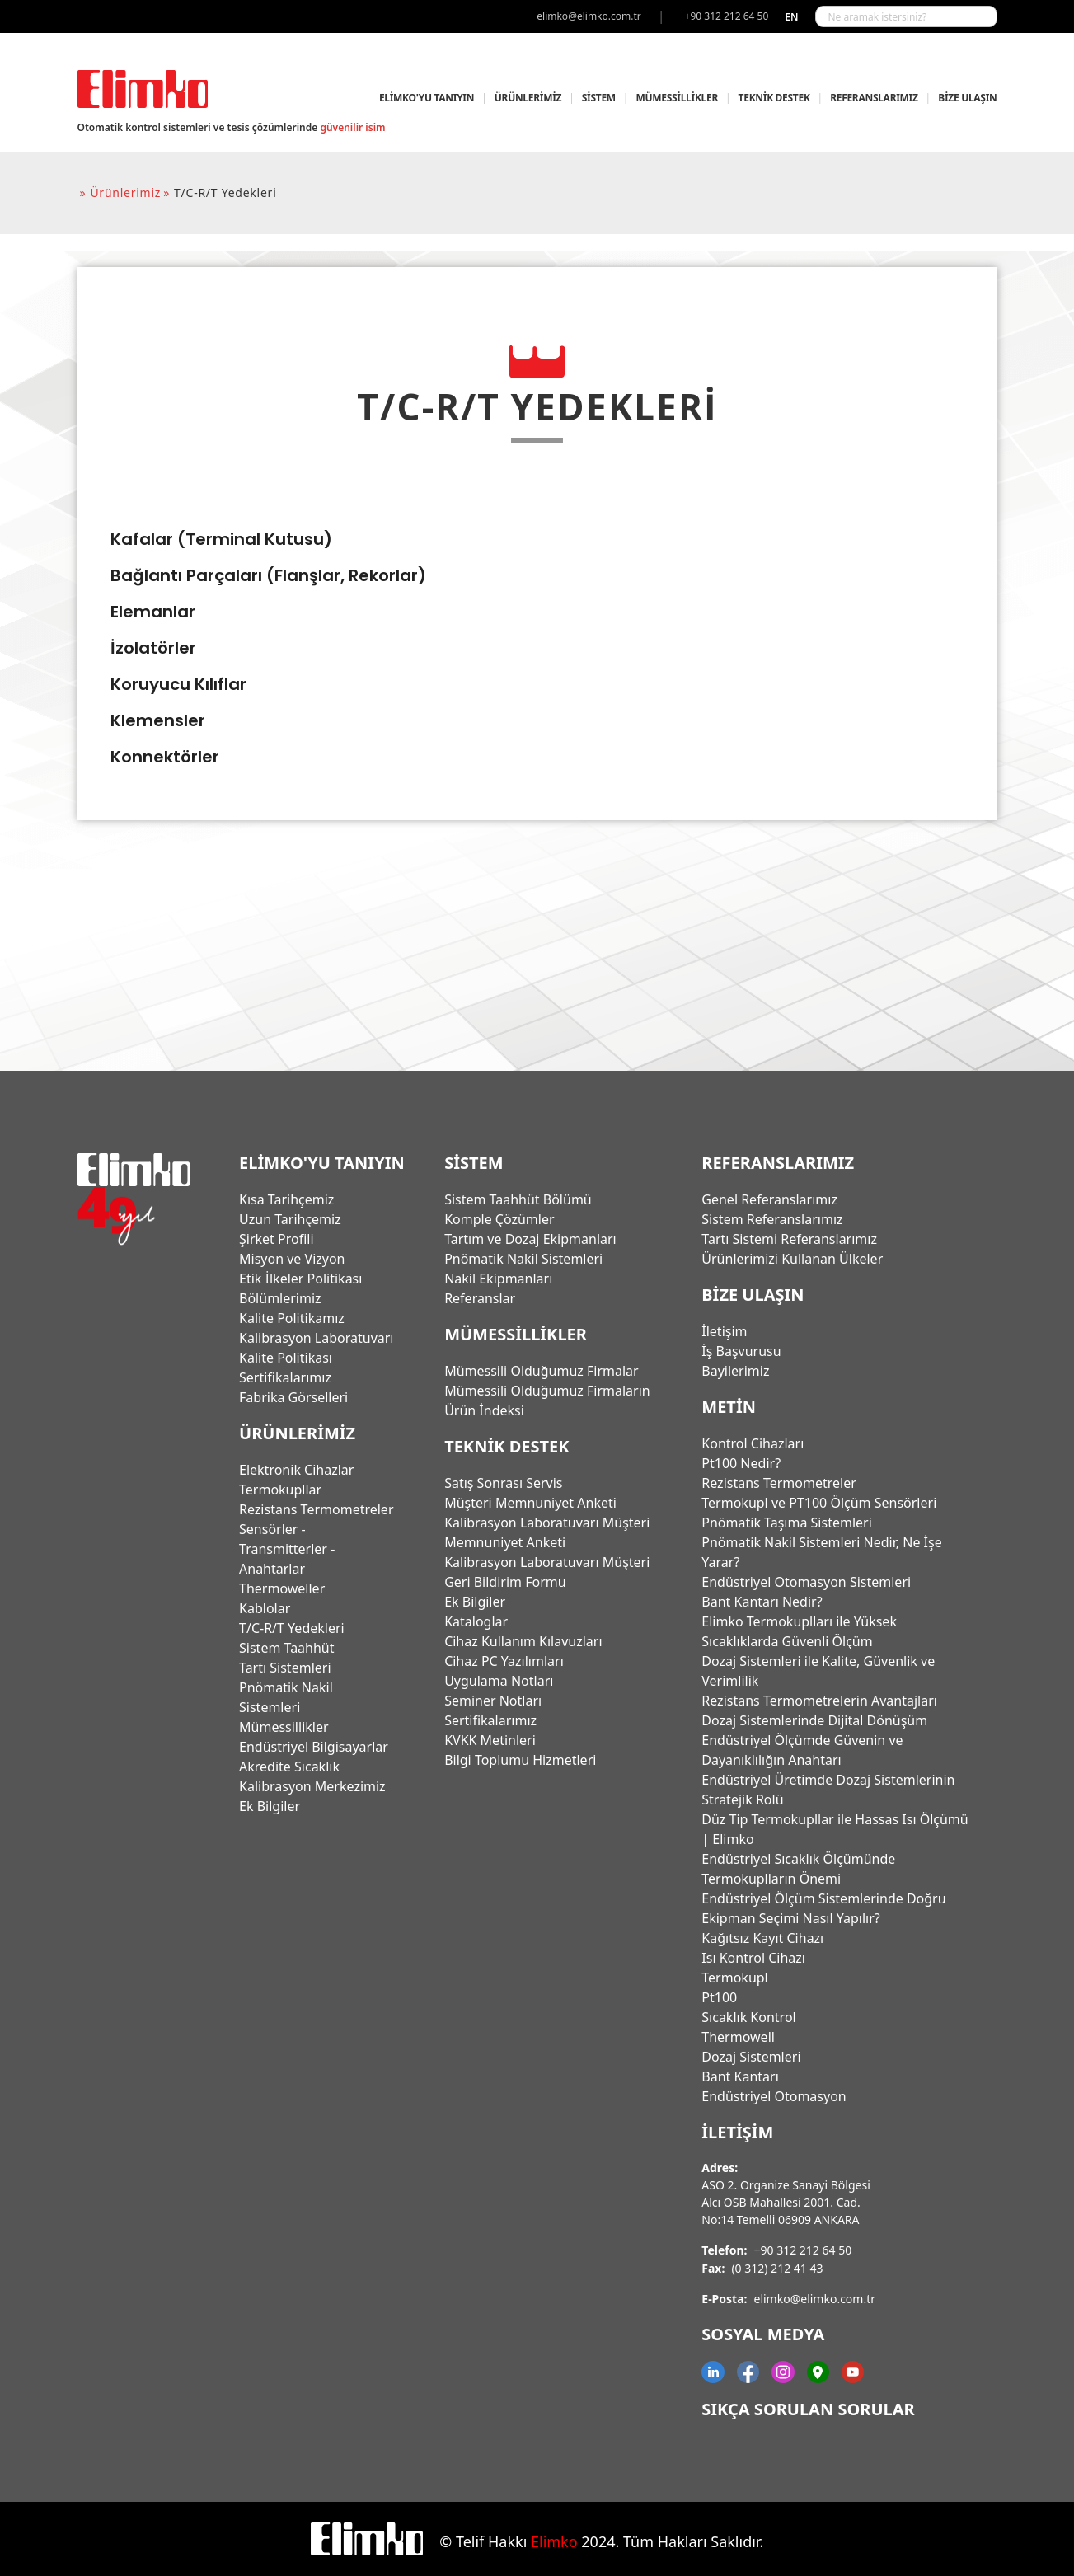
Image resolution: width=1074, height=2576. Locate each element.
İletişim (724, 1331)
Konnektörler (164, 756)
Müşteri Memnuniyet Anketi (530, 1503)
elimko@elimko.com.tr (815, 2298)
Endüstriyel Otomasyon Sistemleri (806, 1582)
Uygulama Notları (498, 1681)
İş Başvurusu (741, 1351)
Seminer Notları (493, 1701)
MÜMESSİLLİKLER (676, 98)
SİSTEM (599, 98)
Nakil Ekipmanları (498, 1278)
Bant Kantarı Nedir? (761, 1602)
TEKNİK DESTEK (774, 98)
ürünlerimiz (125, 192)
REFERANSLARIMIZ (873, 98)
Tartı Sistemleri (285, 1668)
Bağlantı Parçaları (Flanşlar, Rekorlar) (268, 575)
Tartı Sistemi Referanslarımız (789, 1239)
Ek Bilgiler (269, 1806)
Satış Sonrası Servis (503, 1483)
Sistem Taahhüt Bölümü (518, 1199)
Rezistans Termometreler (316, 1509)
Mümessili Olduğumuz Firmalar (541, 1371)
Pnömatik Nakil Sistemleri (523, 1259)
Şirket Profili (276, 1239)
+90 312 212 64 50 (803, 2250)
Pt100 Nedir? (741, 1463)
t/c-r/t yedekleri (225, 192)
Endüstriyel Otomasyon (773, 2096)
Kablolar (264, 1608)
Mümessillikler (284, 1727)
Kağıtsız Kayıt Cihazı (762, 1938)
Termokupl (734, 1977)
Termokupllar (280, 1489)
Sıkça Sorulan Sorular (807, 2409)
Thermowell (738, 2037)
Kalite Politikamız (292, 1318)
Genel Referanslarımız (769, 1199)
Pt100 (719, 1997)
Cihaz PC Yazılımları (504, 1661)
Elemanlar (152, 611)
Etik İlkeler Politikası (300, 1278)
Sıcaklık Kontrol (748, 2017)
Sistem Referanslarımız (771, 1219)
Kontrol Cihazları (752, 1443)
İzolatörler (153, 647)
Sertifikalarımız (285, 1377)
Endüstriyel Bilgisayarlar (313, 1747)
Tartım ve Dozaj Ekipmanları (530, 1239)
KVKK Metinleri (490, 1740)
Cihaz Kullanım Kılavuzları (523, 1641)
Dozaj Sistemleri (750, 2057)
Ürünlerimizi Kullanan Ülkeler (792, 1259)
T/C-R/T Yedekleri (292, 1628)
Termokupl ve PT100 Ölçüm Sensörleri (818, 1503)
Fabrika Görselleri (293, 1397)
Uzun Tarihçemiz (290, 1219)
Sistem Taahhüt (287, 1648)
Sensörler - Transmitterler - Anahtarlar (287, 1549)
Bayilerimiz (735, 1371)
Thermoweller (282, 1588)
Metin (728, 1407)
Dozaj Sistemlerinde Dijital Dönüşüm (814, 1720)
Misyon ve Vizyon (292, 1259)
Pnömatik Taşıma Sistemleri (786, 1522)
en (791, 17)
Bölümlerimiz (280, 1298)
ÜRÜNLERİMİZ (528, 98)
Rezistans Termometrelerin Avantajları (819, 1701)
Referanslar (479, 1298)
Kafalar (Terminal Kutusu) (221, 539)
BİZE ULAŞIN (967, 98)
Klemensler (157, 720)
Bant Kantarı (739, 2076)
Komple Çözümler (499, 1219)
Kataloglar (476, 1621)
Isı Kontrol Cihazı (753, 1958)
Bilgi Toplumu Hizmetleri (520, 1760)
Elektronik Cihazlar (296, 1470)
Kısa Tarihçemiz (286, 1199)
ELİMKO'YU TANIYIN (426, 98)
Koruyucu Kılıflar (178, 684)
